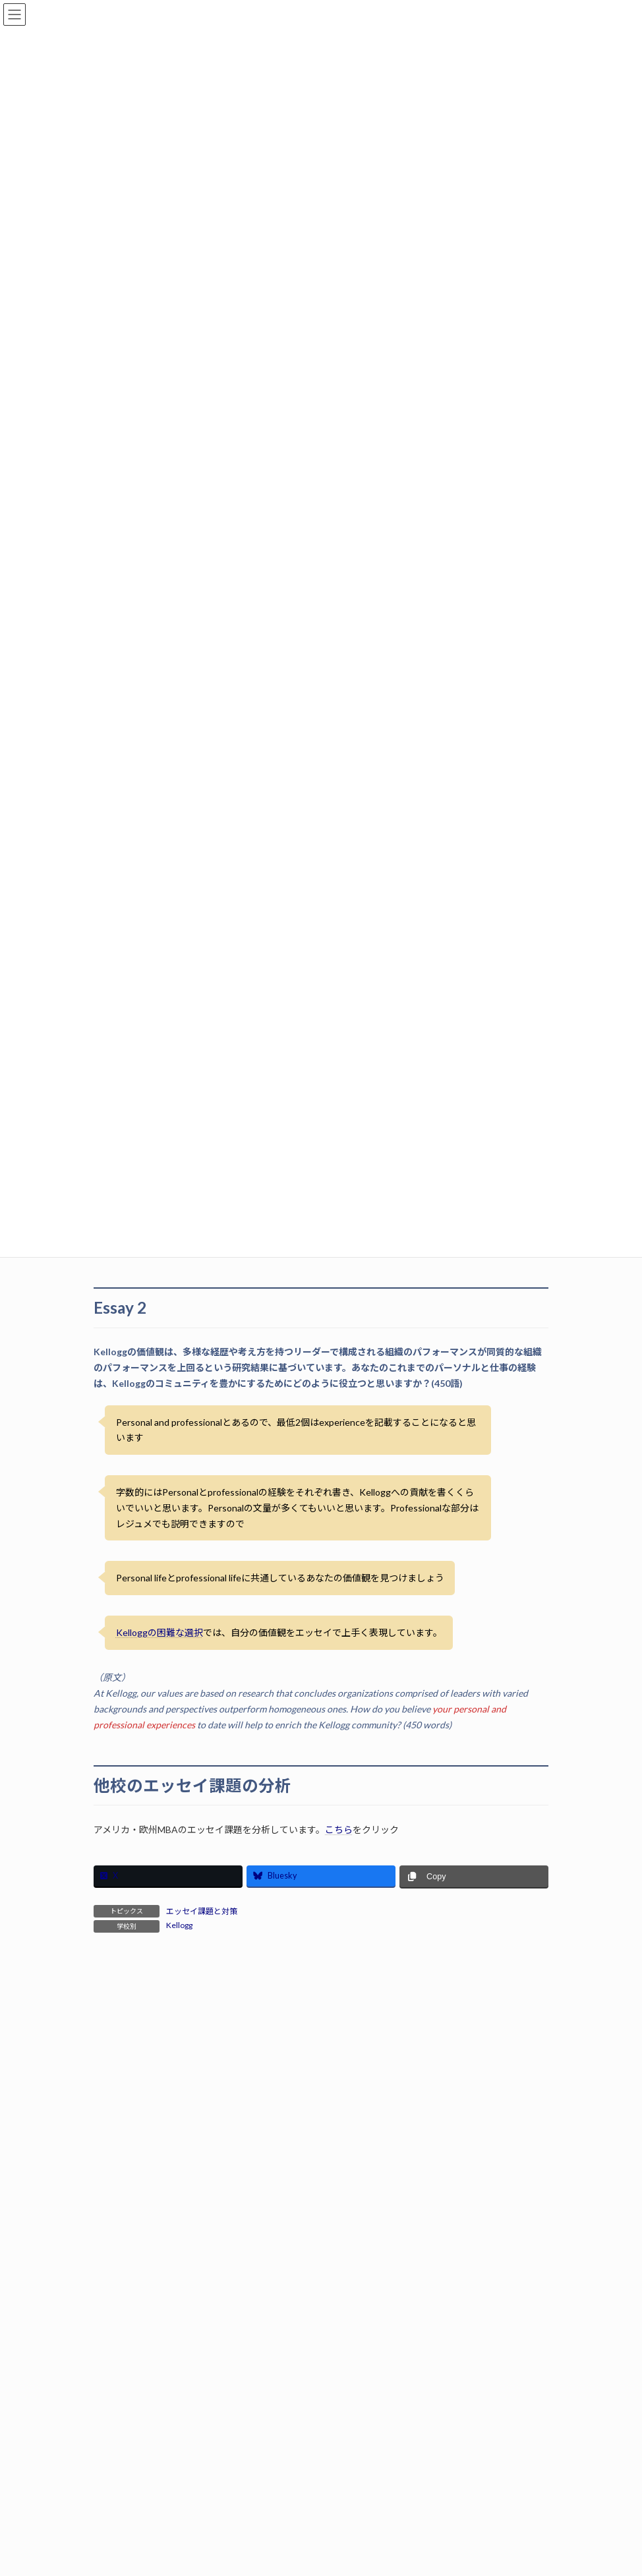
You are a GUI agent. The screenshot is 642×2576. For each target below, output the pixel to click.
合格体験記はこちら (321, 2302)
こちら (339, 1829)
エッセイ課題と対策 (201, 1911)
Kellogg (179, 1925)
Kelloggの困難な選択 (159, 1632)
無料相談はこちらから (321, 2430)
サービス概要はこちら (321, 2175)
